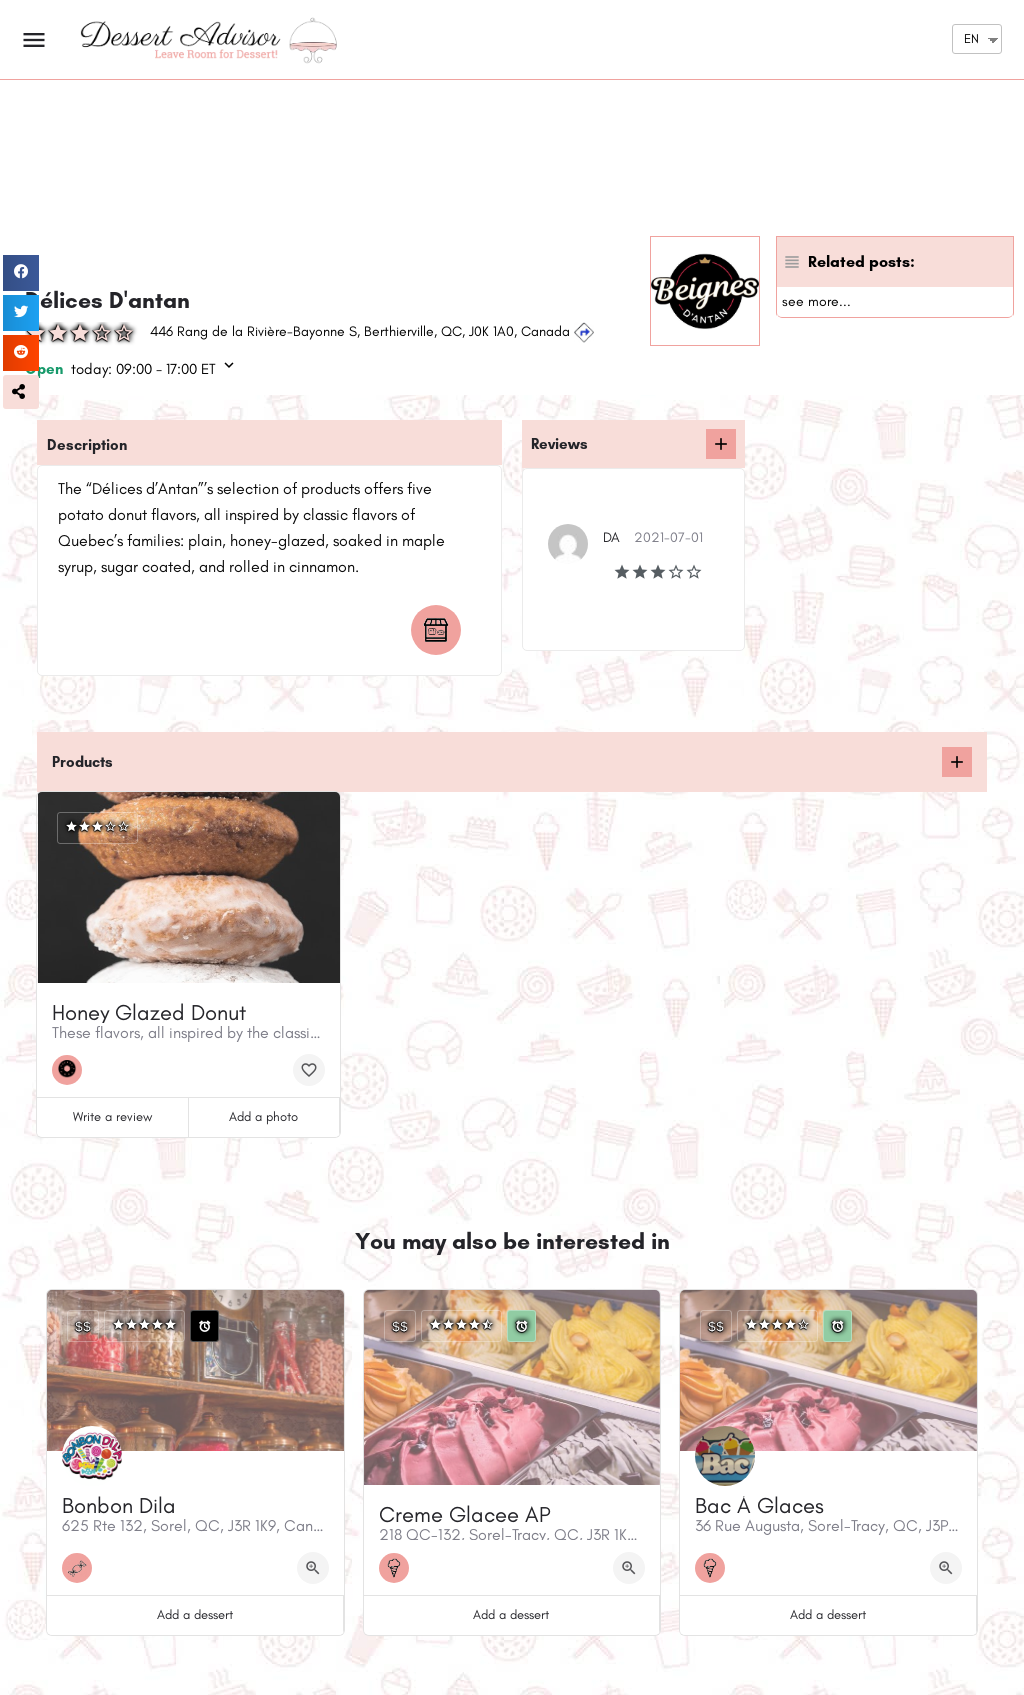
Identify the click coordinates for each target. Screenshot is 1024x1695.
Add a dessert (195, 1614)
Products (82, 762)
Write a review (112, 1116)
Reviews (559, 444)
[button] (21, 392)
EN (971, 38)
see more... (816, 301)
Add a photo (263, 1116)
